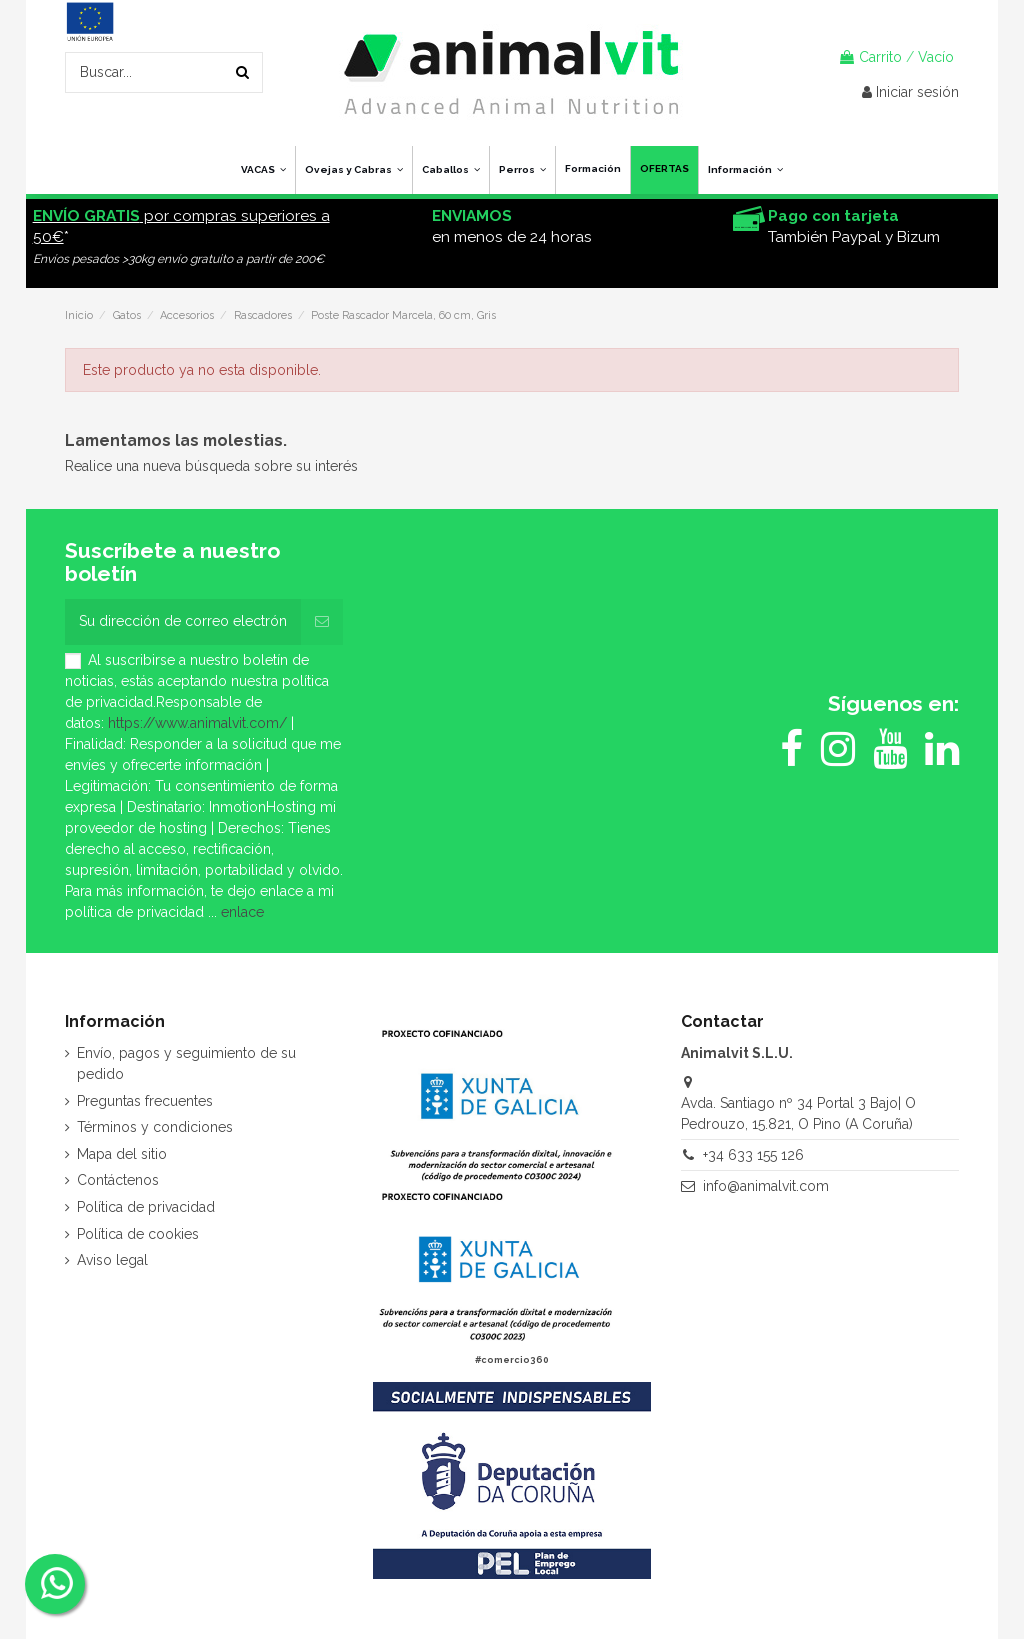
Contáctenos (118, 1180)
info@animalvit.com (766, 1186)
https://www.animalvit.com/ (197, 723)
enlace (242, 912)
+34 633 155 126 (753, 1155)
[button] (745, 170)
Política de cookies (138, 1234)
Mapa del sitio (122, 1154)
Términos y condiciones (155, 1127)
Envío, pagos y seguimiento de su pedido (186, 1063)
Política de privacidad (146, 1207)
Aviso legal (112, 1260)
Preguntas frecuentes (145, 1101)
